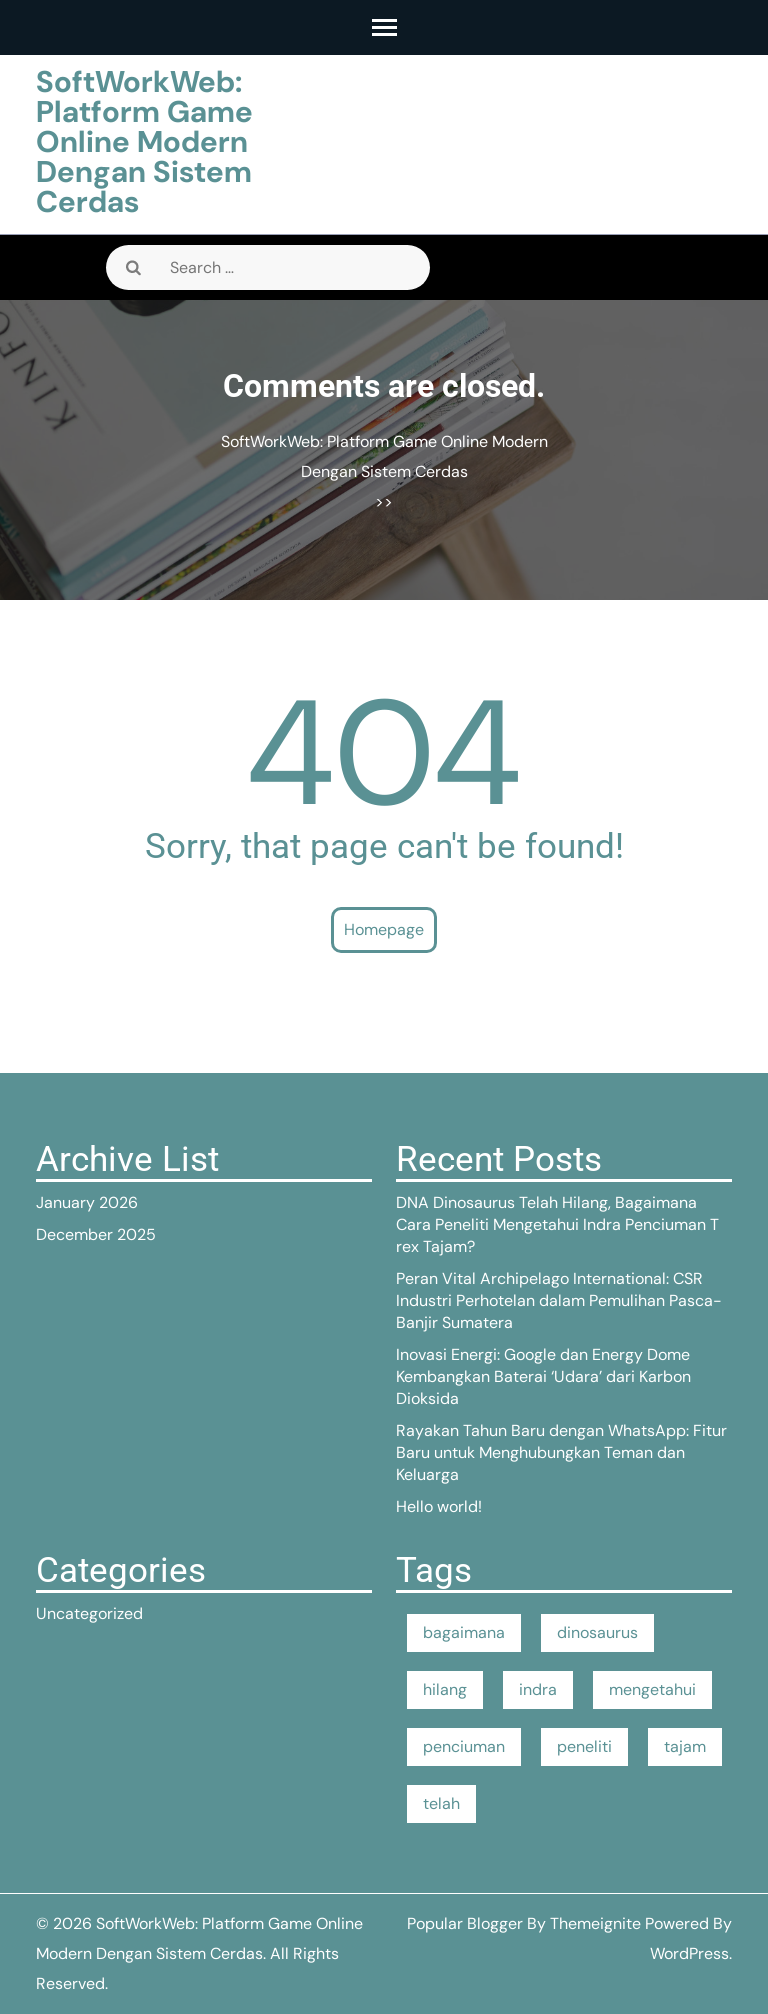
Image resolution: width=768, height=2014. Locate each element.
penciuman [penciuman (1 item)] (464, 1746)
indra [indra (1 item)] (538, 1689)
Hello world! (439, 1506)
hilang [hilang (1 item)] (445, 1689)
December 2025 (96, 1234)
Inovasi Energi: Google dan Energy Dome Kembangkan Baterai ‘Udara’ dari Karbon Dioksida (543, 1376)
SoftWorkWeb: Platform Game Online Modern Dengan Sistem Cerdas (144, 141)
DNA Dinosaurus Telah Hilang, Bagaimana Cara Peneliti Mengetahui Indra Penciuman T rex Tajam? (557, 1224)
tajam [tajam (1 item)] (685, 1746)
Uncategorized (89, 1613)
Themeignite (595, 1923)
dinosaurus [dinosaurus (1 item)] (597, 1632)
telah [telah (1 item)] (441, 1803)
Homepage (384, 929)
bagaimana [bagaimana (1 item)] (464, 1632)
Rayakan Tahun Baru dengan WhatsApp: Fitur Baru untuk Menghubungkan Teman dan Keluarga (561, 1452)
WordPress (689, 1953)
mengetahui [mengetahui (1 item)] (652, 1689)
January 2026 (87, 1202)
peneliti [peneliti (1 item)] (584, 1746)
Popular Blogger (465, 1923)
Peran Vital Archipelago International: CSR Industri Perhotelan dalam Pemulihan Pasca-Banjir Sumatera (559, 1300)
